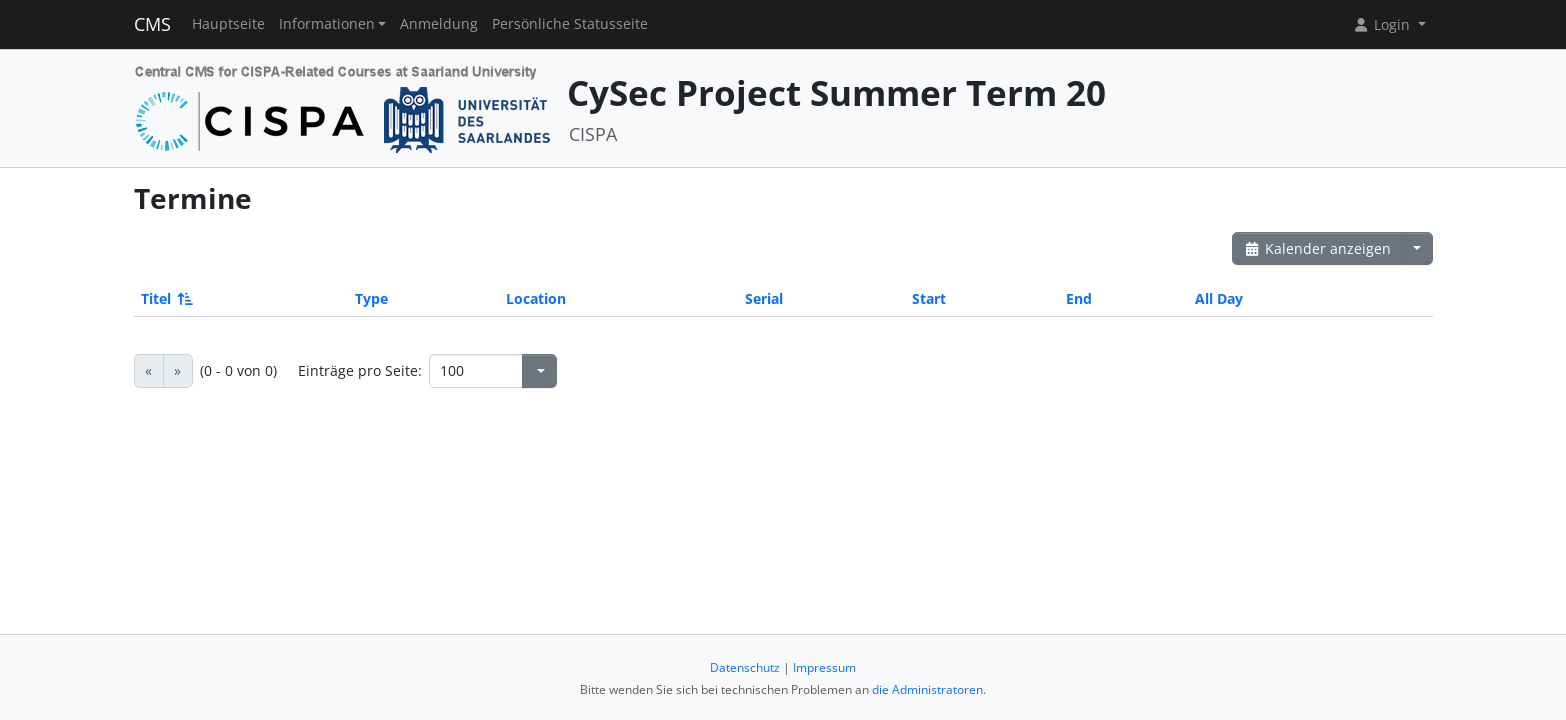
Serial (764, 298)
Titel (165, 298)
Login (1383, 24)
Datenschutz (745, 667)
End (1079, 298)
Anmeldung (439, 24)
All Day (1219, 298)
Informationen (327, 24)
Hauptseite (228, 24)
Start (929, 298)
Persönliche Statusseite (570, 24)
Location (536, 298)
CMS (152, 24)
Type (371, 298)
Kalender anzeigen (1318, 248)
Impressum (824, 667)
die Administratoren (927, 689)
